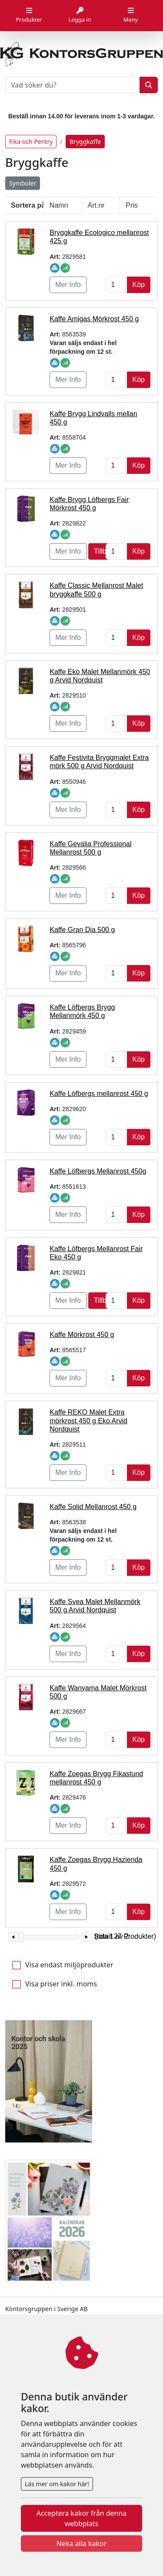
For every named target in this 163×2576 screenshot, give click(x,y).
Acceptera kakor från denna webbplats (82, 2518)
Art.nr (96, 205)
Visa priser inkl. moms (61, 1984)
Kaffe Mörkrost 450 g (82, 1334)
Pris (132, 205)
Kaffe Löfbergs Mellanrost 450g (98, 1171)
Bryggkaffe (85, 141)
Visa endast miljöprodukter (69, 1964)
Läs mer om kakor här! (57, 2484)
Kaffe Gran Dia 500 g (82, 929)
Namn (59, 205)
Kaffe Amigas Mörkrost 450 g (94, 319)
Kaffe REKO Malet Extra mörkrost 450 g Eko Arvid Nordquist (88, 1420)
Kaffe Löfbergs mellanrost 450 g (99, 1093)
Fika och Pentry (31, 141)
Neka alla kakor (82, 2543)
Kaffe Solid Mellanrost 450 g (93, 1506)
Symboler (22, 183)
